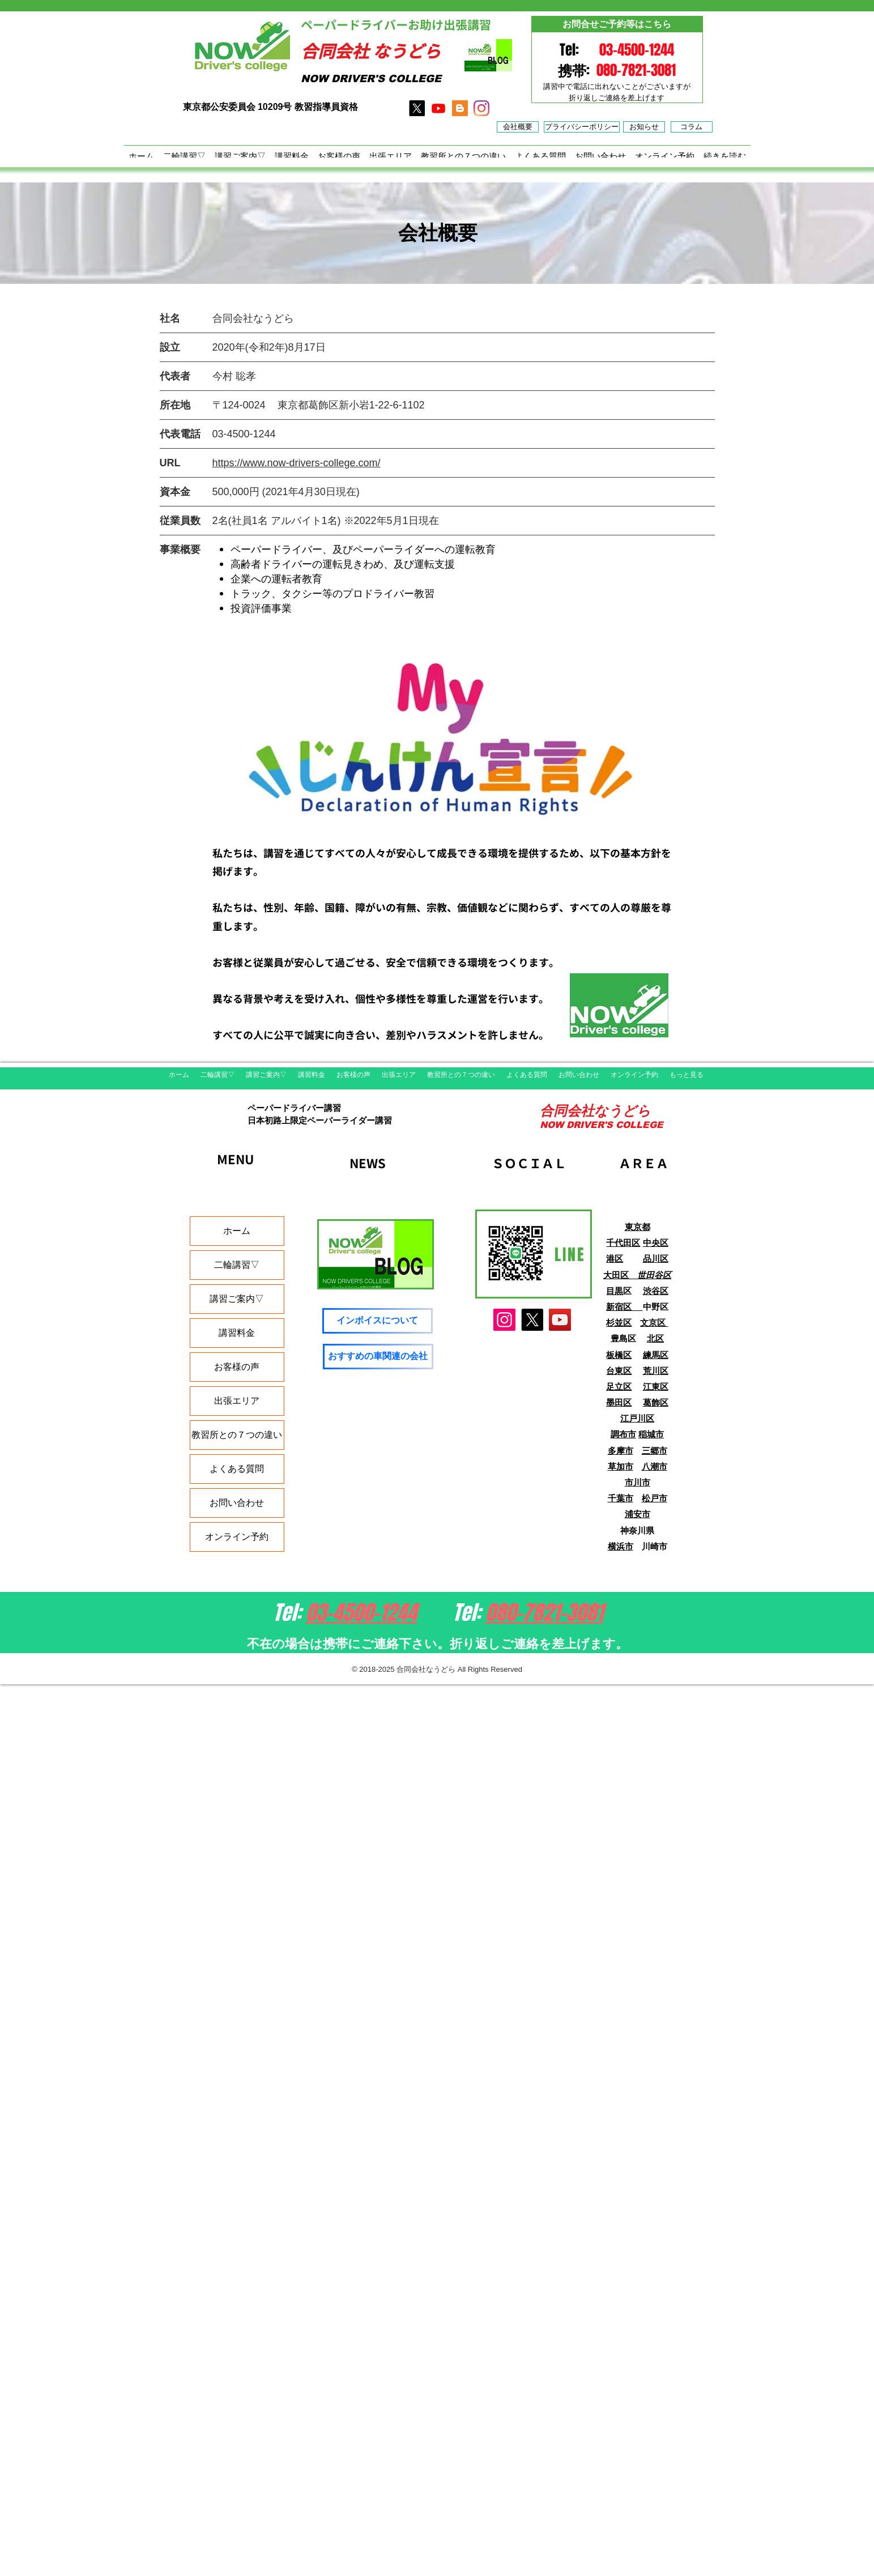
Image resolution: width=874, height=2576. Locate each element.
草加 (616, 1466)
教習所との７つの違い (236, 1434)
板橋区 (619, 1355)
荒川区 (655, 1371)
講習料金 (237, 1332)
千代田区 (623, 1242)
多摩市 (620, 1450)
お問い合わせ (237, 1502)
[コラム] (692, 127)
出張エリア (236, 1400)
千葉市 (620, 1498)
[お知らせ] (644, 127)
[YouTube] (560, 1320)
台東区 (619, 1371)
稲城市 (651, 1434)
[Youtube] (438, 108)
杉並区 (619, 1322)
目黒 (614, 1291)
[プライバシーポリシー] (582, 127)
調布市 (623, 1434)
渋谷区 (655, 1291)
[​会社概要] (518, 127)
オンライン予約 (236, 1536)
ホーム (236, 1230)
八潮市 (654, 1466)
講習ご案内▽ (237, 1298)
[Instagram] (504, 1320)
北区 (655, 1338)
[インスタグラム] (481, 108)
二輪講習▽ (236, 1264)
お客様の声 (236, 1366)
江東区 (655, 1386)
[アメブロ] (460, 108)
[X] (417, 108)
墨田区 (619, 1402)
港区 (614, 1258)
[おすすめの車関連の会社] (378, 1356)
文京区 (654, 1322)
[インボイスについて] (377, 1321)
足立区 (619, 1386)
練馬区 (655, 1355)
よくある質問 (237, 1468)
